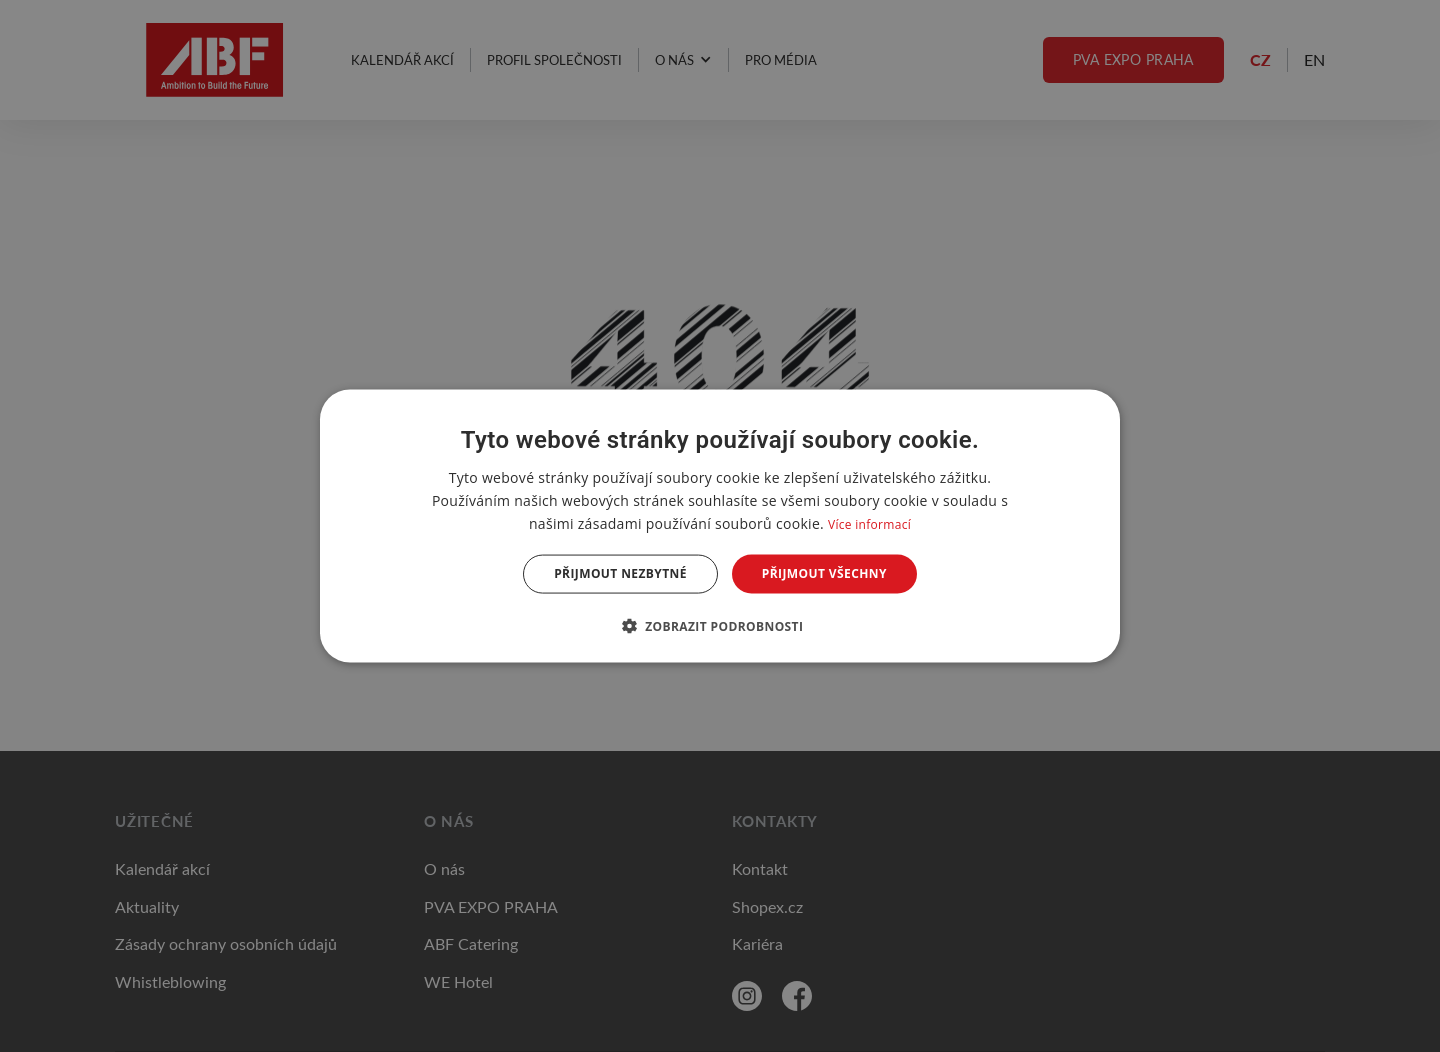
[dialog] (720, 526)
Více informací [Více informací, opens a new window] (869, 524)
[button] (720, 625)
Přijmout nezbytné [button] (620, 573)
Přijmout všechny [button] (824, 573)
